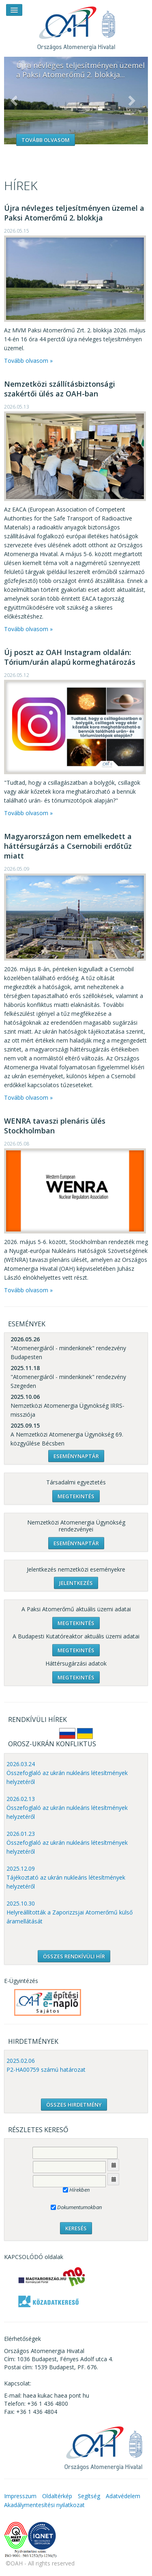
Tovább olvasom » (28, 360)
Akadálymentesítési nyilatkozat (44, 2505)
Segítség (89, 2496)
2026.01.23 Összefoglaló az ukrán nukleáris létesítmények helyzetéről (67, 1842)
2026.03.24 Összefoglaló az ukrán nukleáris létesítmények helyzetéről (67, 1773)
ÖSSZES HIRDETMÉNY (74, 2104)
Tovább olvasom (45, 139)
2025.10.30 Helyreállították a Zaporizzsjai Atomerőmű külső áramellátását (69, 1912)
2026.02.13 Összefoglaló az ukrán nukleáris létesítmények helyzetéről (67, 1807)
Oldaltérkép (57, 2496)
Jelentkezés (76, 1583)
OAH (76, 25)
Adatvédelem (123, 2496)
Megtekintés (76, 1496)
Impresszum (20, 2496)
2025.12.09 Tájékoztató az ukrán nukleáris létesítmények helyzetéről (65, 1877)
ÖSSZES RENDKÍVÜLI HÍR (74, 1956)
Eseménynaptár (76, 1456)
